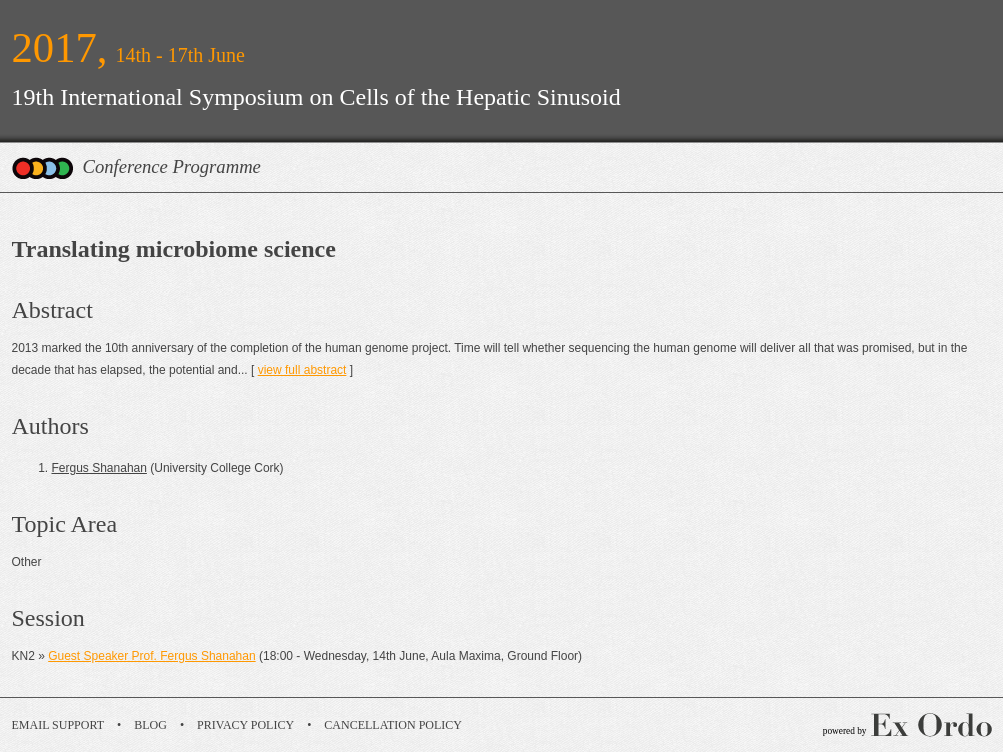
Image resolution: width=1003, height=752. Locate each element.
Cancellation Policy (393, 725)
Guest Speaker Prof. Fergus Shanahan (151, 656)
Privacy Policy (245, 725)
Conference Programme (172, 166)
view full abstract (302, 370)
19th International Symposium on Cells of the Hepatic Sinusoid (316, 97)
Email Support (58, 725)
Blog (150, 725)
